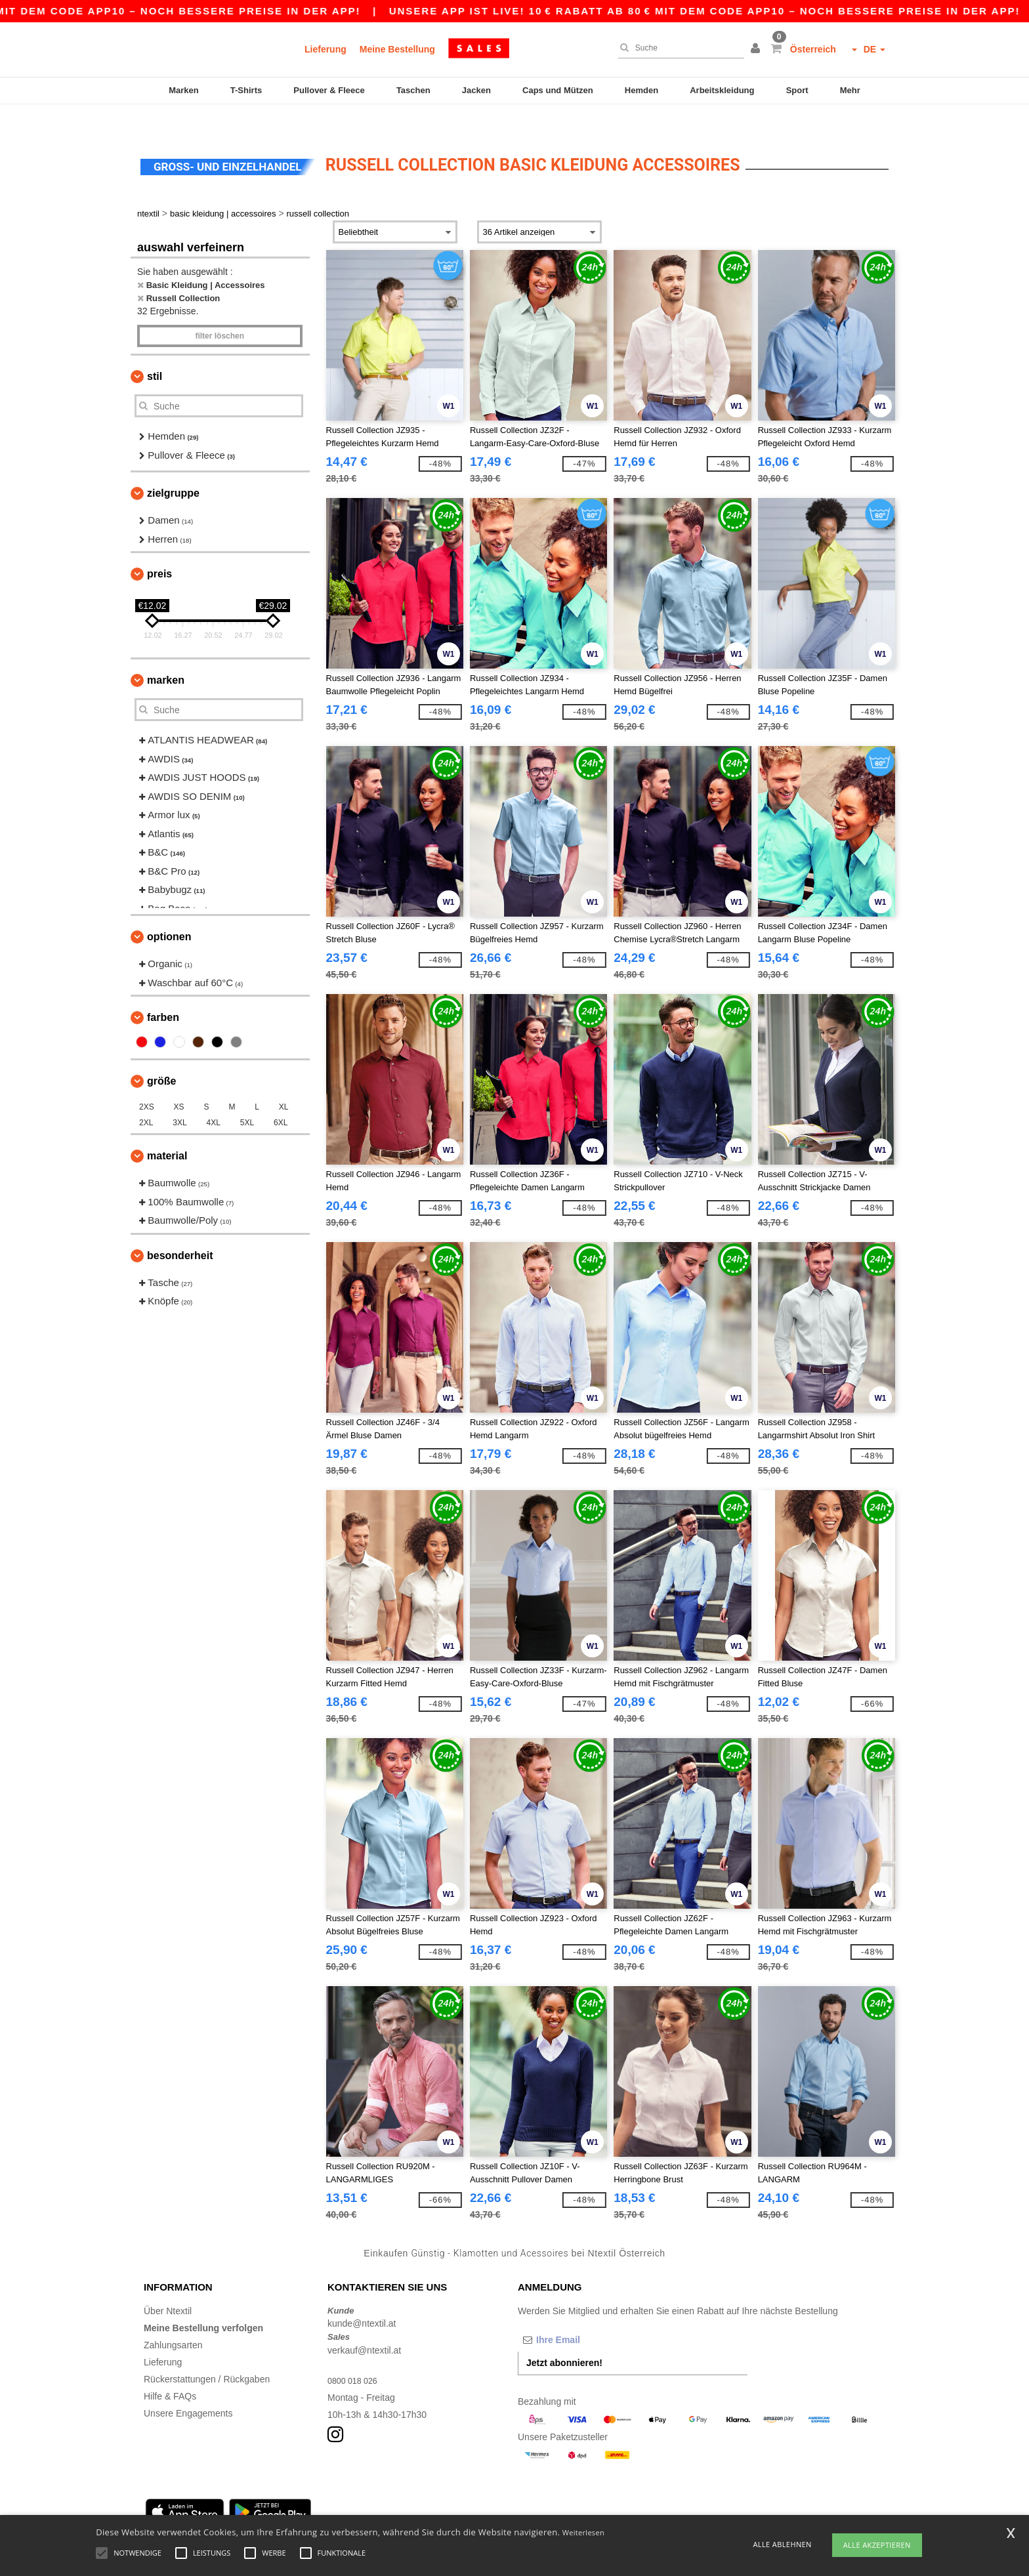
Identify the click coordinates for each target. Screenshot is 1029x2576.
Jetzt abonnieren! (564, 2337)
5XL (247, 1097)
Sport (797, 90)
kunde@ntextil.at (361, 2298)
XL (284, 1082)
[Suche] (678, 48)
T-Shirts (246, 90)
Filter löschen (219, 311)
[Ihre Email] (587, 2314)
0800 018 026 (355, 2355)
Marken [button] (165, 655)
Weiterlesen (583, 2532)
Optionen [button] (169, 911)
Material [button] (167, 1130)
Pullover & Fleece (328, 90)
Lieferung (325, 49)
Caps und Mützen (557, 90)
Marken (184, 90)
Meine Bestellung (397, 49)
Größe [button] (161, 1056)
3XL (179, 1097)
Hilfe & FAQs (170, 2370)
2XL (146, 1097)
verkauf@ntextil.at (364, 2324)
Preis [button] (159, 548)
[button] (757, 49)
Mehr (850, 90)
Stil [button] (154, 351)
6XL (280, 1097)
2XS (146, 1082)
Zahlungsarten (173, 2319)
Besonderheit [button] (180, 1230)
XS (179, 1082)
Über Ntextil (168, 2285)
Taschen (413, 90)
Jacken (476, 90)
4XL (213, 1097)
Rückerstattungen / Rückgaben (207, 2353)
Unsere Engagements (188, 2387)
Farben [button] (163, 992)
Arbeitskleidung (722, 90)
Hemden (641, 90)
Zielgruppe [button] (173, 468)
